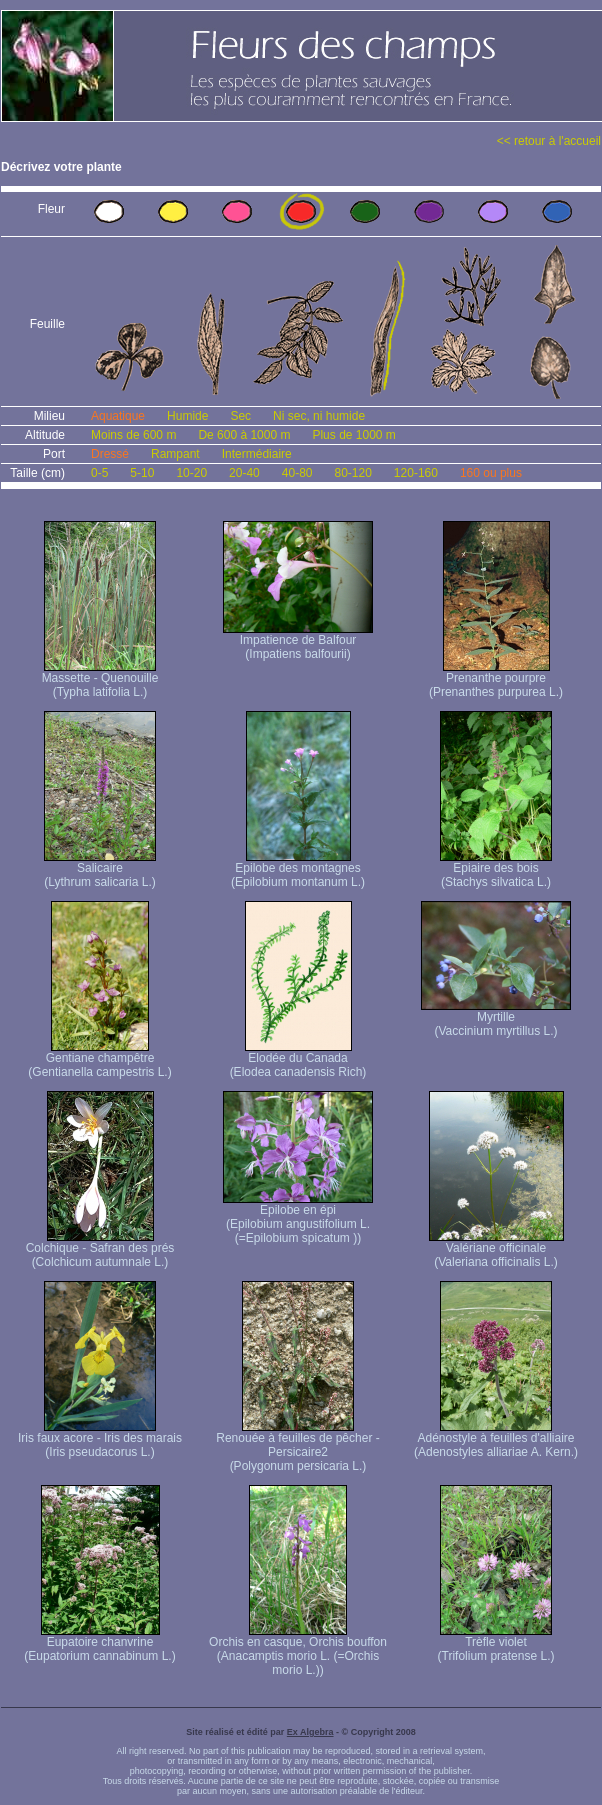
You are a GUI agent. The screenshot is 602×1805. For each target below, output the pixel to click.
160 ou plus (491, 473)
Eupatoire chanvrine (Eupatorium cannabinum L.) (99, 1643)
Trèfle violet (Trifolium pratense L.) (496, 1643)
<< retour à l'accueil (549, 141)
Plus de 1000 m (353, 435)
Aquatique (118, 416)
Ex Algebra (310, 1732)
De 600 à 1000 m (244, 435)
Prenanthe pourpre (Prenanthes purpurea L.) (496, 679)
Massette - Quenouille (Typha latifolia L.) (100, 679)
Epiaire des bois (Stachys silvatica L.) (496, 869)
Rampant (175, 454)
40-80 (297, 473)
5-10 (142, 473)
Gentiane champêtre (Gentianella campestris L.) (99, 1059)
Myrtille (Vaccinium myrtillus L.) (496, 1018)
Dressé (110, 454)
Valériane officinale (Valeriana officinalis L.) (496, 1249)
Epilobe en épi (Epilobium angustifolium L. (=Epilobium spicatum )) (298, 1218)
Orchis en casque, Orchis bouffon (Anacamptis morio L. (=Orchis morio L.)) (298, 1650)
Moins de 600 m (133, 435)
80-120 (352, 473)
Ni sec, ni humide (319, 416)
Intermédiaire (257, 454)
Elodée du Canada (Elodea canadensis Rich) (298, 1059)
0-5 (99, 473)
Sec (240, 416)
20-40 (244, 473)
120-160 (416, 473)
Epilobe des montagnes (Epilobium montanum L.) (298, 869)
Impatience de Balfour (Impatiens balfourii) (298, 641)
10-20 (191, 473)
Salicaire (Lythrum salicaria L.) (100, 869)
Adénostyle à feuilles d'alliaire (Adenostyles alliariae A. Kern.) (496, 1439)
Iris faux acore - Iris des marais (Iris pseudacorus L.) (100, 1439)
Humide (187, 416)
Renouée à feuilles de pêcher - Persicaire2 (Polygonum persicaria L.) (297, 1446)
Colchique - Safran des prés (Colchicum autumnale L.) (100, 1249)
